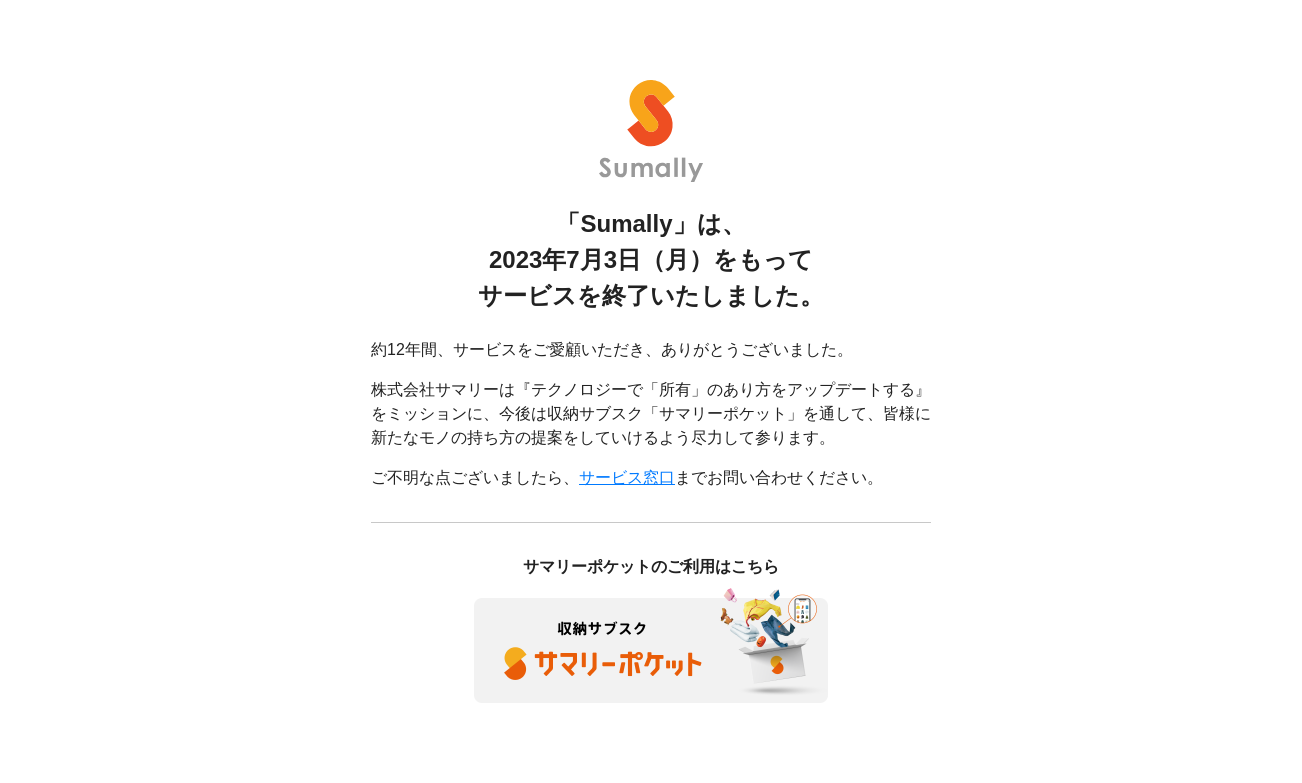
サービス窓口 (627, 477)
